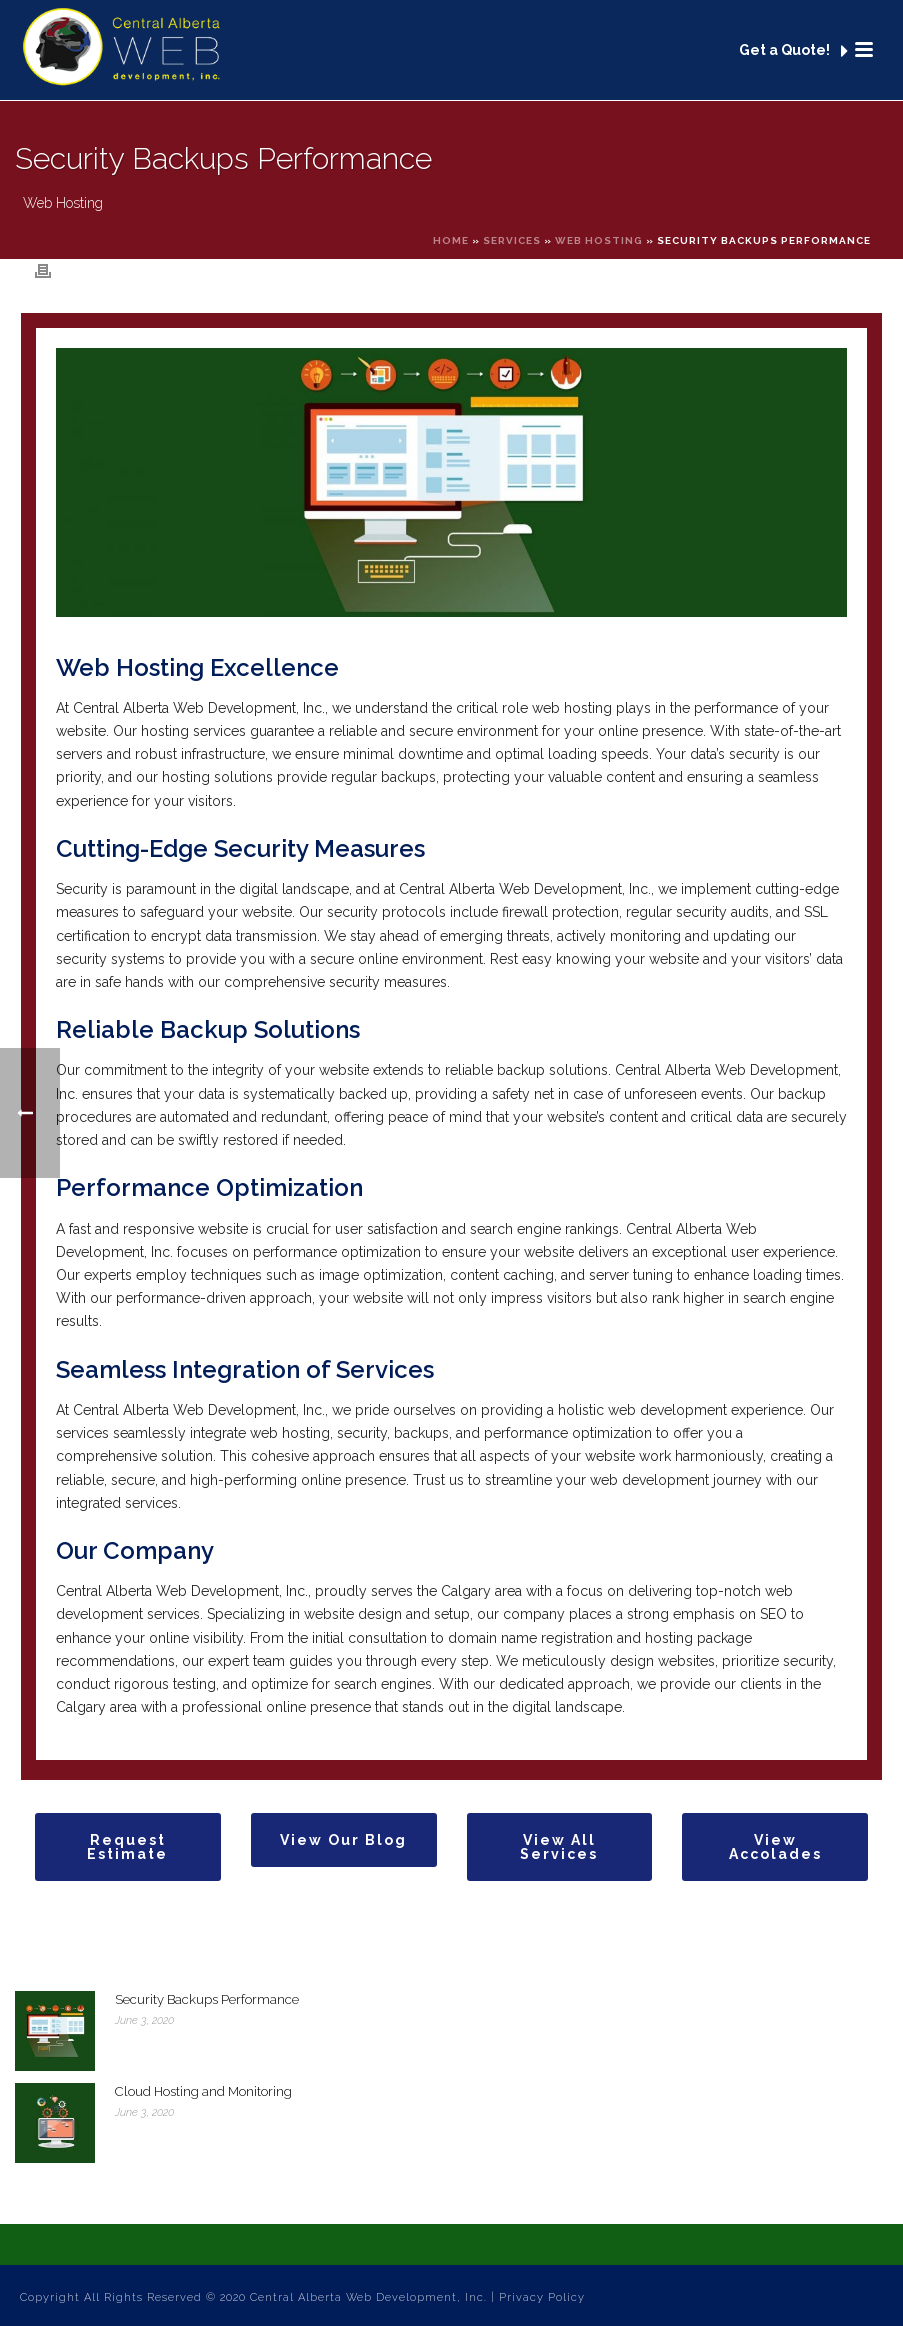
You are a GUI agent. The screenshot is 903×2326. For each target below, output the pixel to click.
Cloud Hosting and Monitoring (203, 2091)
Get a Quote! (793, 51)
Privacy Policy (542, 2297)
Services (512, 240)
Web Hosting (599, 240)
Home (451, 240)
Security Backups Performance (207, 1999)
